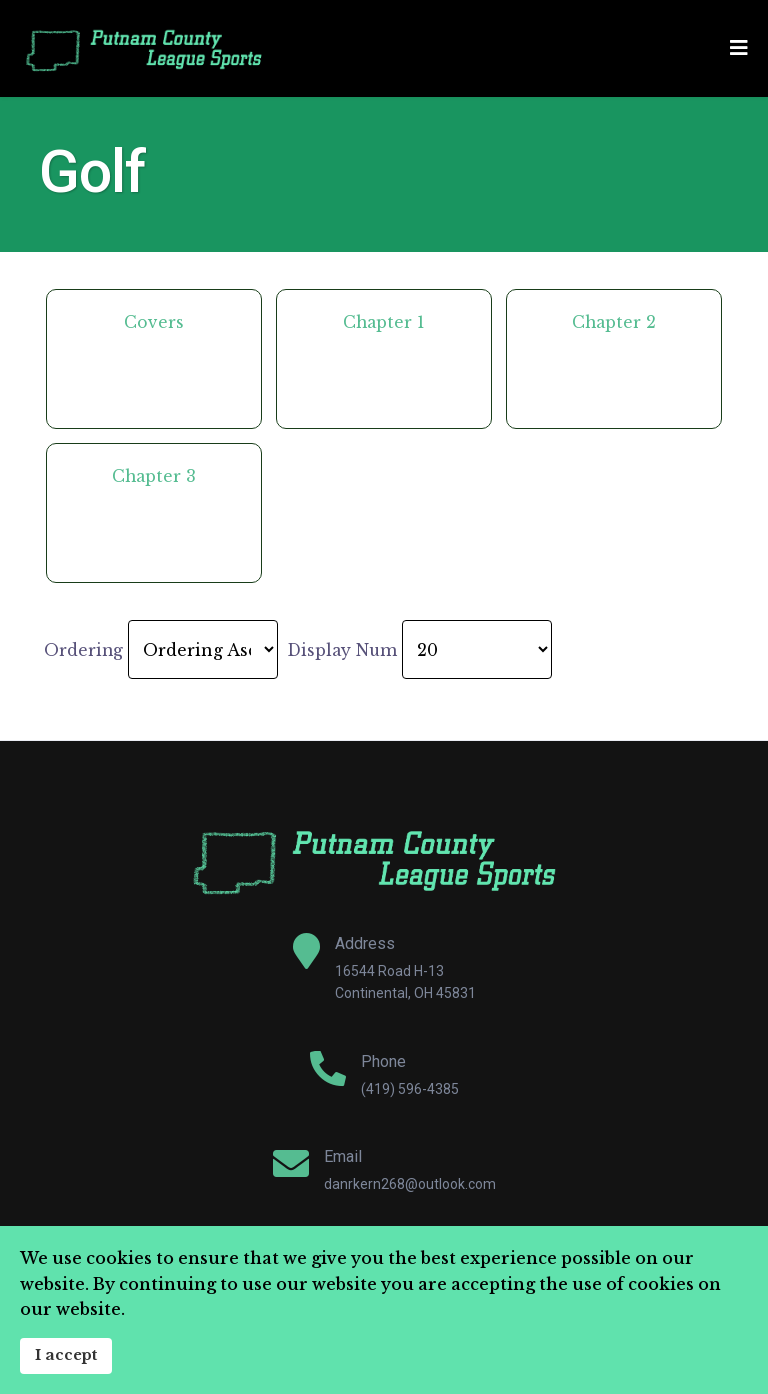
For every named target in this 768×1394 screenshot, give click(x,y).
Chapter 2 (614, 322)
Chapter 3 (154, 476)
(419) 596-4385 (410, 1089)
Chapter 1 (384, 322)
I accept (66, 1355)
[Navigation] (739, 48)
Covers (154, 322)
